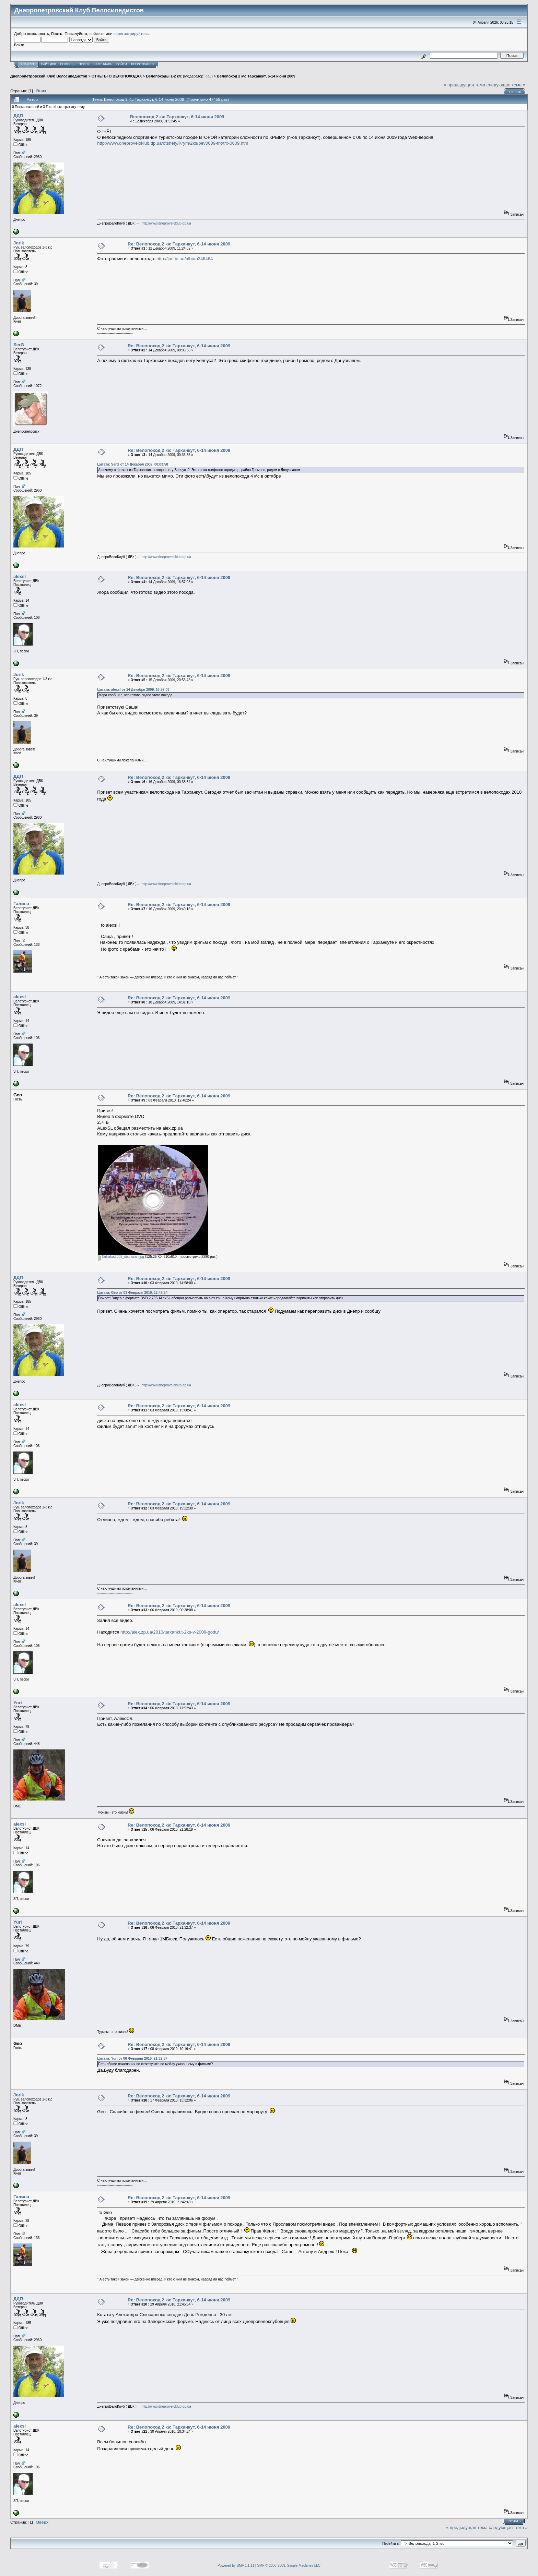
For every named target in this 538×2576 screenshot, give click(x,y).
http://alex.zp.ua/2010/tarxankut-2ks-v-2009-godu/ (169, 1632)
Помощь (67, 64)
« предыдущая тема (464, 84)
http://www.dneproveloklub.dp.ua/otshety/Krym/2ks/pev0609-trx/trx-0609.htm (172, 143)
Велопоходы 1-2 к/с (164, 76)
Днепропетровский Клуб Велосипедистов (48, 76)
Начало (27, 64)
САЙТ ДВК (48, 64)
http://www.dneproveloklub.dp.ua (166, 223)
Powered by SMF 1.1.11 (236, 2565)
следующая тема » (506, 84)
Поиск (84, 64)
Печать (515, 92)
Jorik (18, 242)
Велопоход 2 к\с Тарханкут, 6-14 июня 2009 (256, 76)
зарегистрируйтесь (131, 33)
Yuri (17, 1702)
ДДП (18, 115)
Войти (121, 64)
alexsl (19, 576)
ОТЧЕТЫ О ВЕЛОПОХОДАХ (117, 76)
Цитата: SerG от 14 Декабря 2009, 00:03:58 (132, 464)
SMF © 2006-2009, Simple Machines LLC (288, 2565)
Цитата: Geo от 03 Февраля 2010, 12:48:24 (132, 1293)
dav (208, 76)
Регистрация (142, 64)
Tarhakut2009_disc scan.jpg (121, 1257)
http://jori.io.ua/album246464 (184, 258)
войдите (97, 33)
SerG (18, 344)
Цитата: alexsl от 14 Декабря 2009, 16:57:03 (133, 689)
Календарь (103, 64)
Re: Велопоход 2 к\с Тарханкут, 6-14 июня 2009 (179, 243)
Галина (21, 903)
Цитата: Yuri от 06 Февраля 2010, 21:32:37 (132, 2058)
